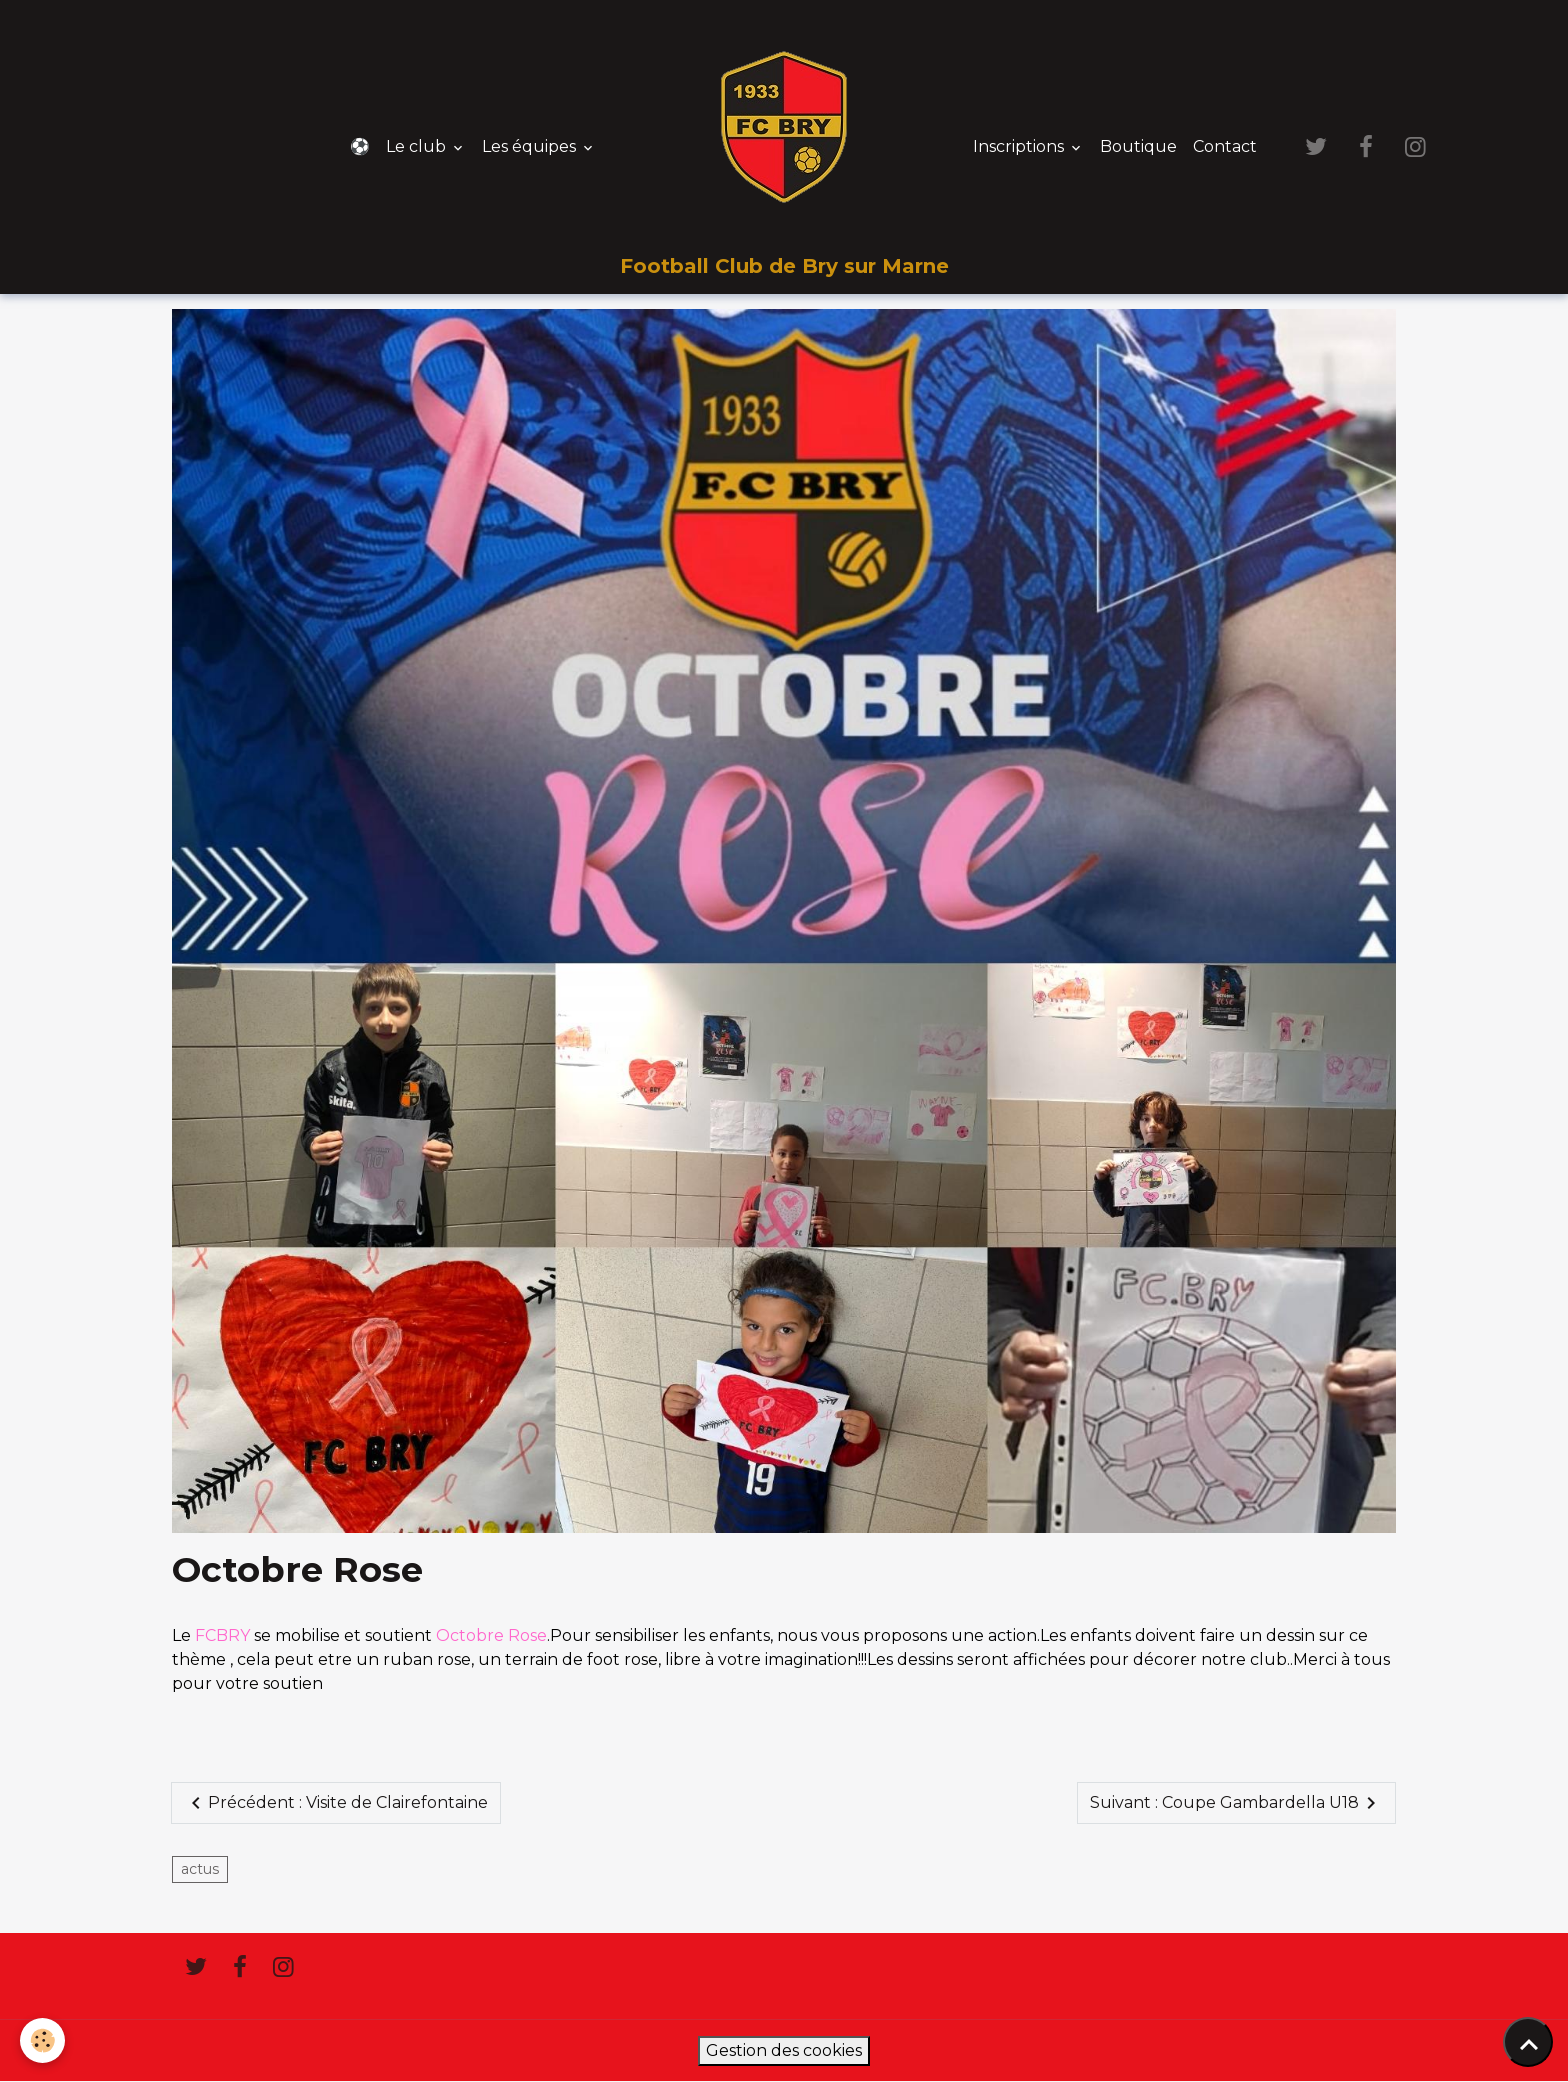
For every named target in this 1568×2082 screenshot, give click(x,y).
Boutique (1138, 146)
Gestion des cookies (784, 2050)
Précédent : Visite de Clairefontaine (336, 1803)
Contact (1225, 146)
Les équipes (531, 146)
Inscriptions (1020, 146)
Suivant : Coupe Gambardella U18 (1236, 1803)
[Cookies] (42, 2040)
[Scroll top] (1528, 2042)
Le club (418, 146)
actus (200, 1869)
